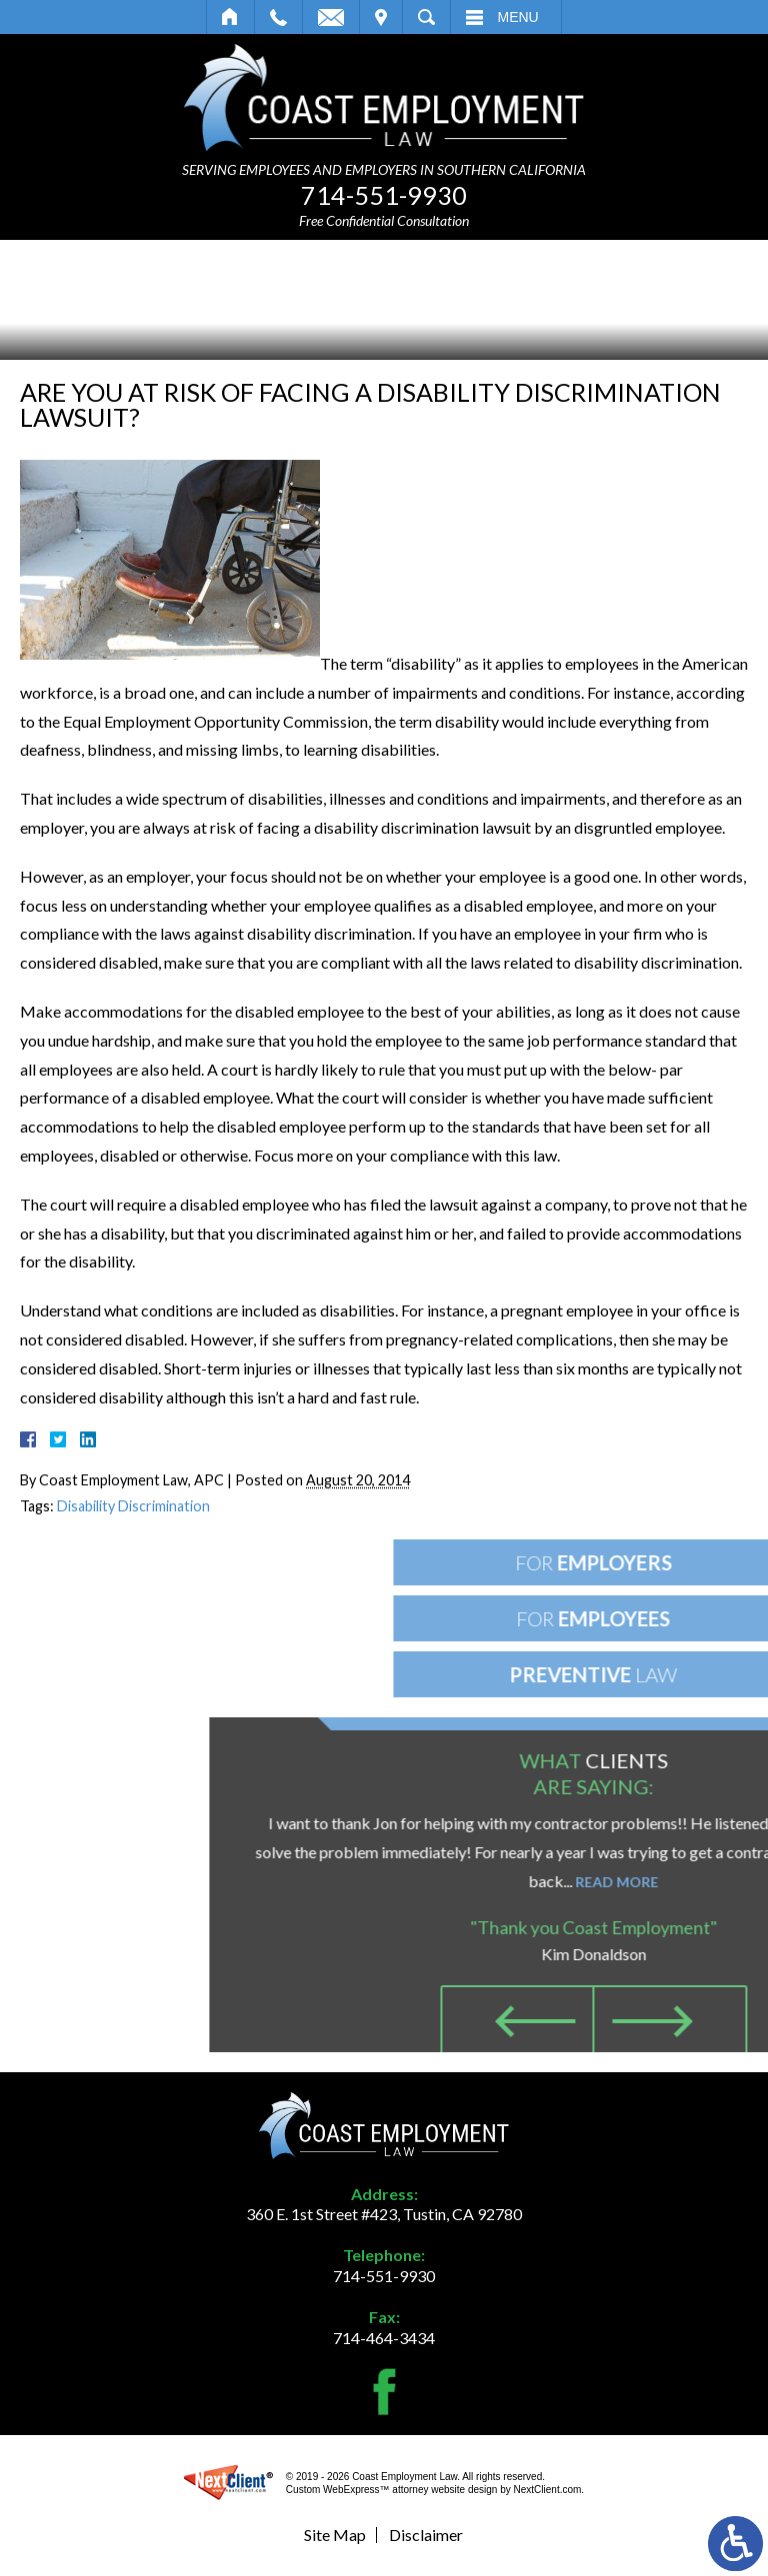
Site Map (335, 2534)
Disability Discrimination (133, 1505)
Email (331, 17)
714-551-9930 (384, 195)
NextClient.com (548, 2489)
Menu (518, 17)
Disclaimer (426, 2534)
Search (426, 17)
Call (278, 17)
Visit (381, 17)
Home (230, 17)
